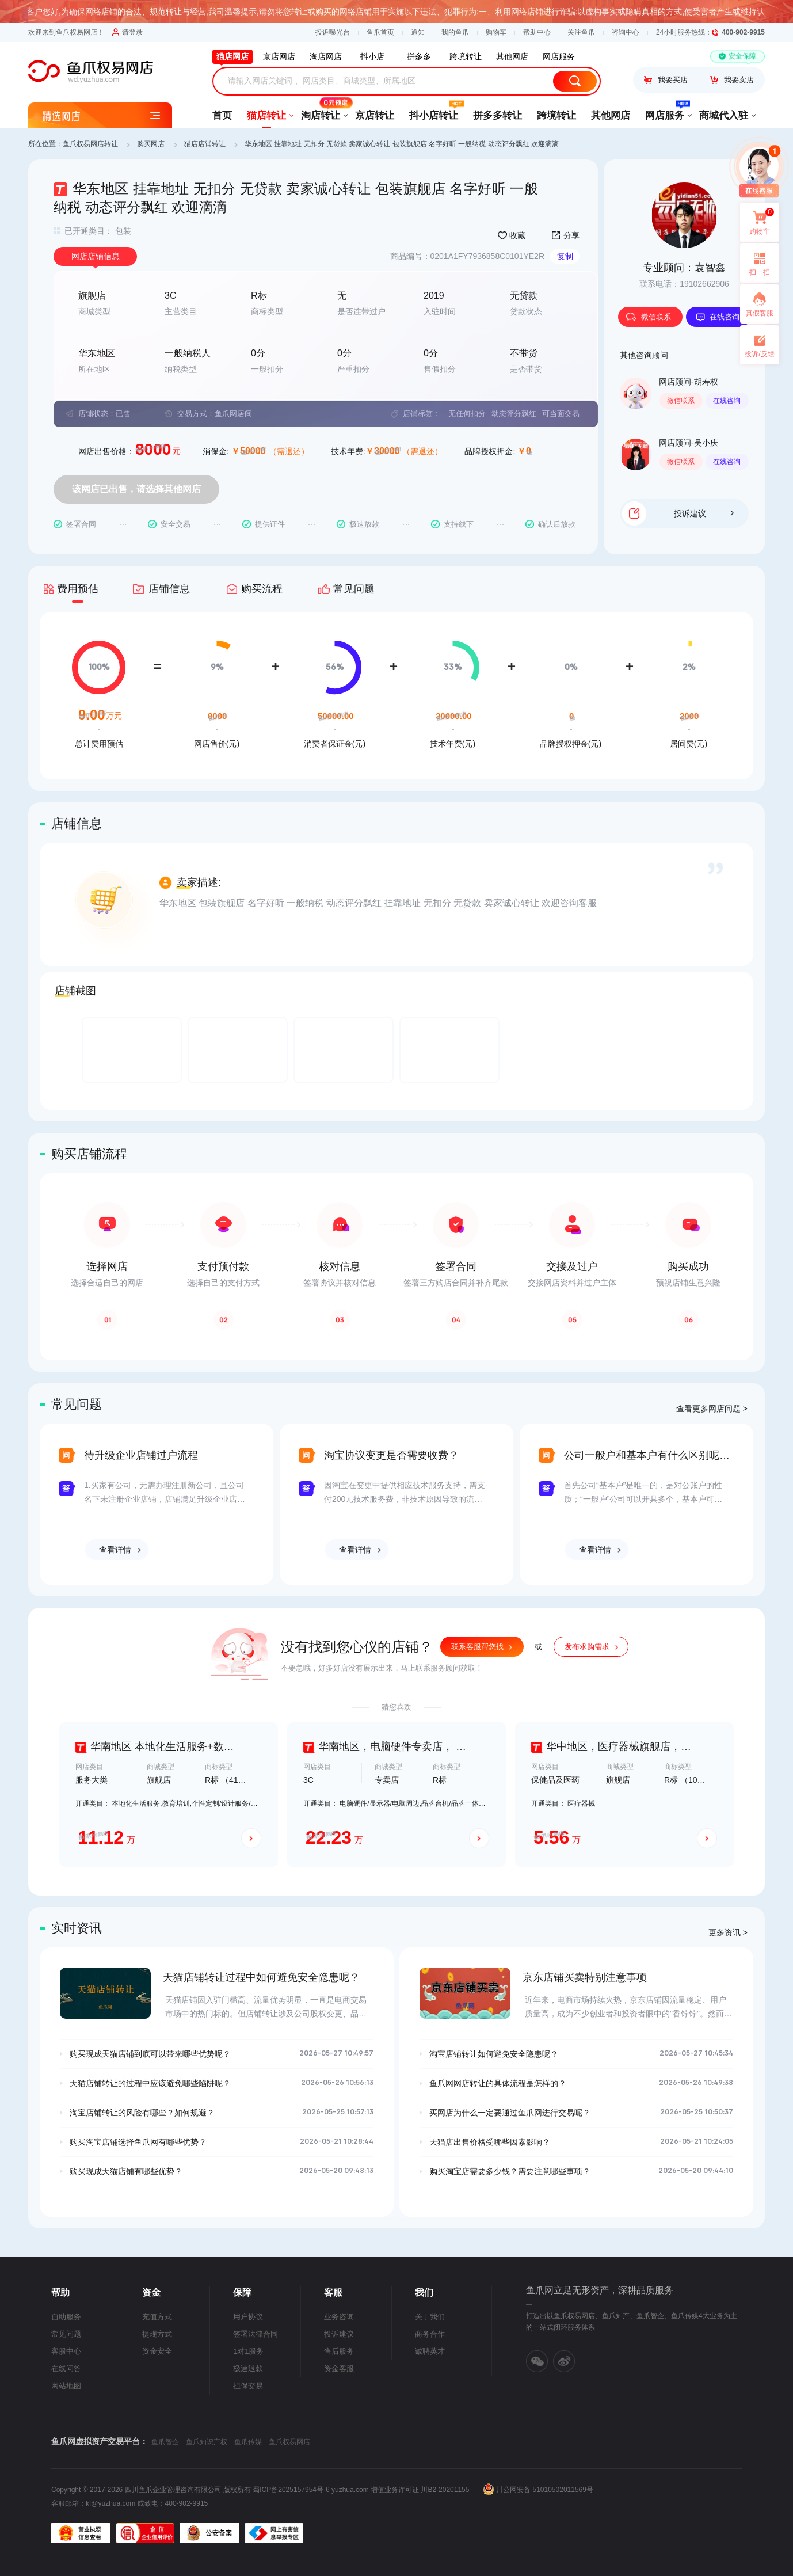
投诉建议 (704, 513)
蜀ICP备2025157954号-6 (291, 2490)
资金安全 (157, 2351)
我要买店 (666, 79)
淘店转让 (320, 111)
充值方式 (157, 2316)
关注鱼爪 (581, 32)
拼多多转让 (497, 115)
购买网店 (151, 144)
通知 (418, 32)
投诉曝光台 (332, 32)
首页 (222, 115)
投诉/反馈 (759, 354)
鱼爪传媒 (248, 2442)
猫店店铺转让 (205, 144)
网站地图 (66, 2385)
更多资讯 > (728, 1932)
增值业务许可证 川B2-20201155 (420, 2490)
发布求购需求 (587, 1646)
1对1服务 (248, 2351)
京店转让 (374, 115)
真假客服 (759, 313)
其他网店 (610, 115)
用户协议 (248, 2316)
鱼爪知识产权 (206, 2442)
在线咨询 (717, 317)
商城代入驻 (723, 115)
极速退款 (248, 2368)
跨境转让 (556, 115)
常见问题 (66, 2334)
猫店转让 (266, 115)
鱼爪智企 (165, 2442)
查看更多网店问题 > (712, 1408)
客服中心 (66, 2351)
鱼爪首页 (380, 32)
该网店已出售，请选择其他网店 (136, 489)
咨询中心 (625, 32)
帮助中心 (537, 32)
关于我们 (430, 2316)
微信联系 (648, 317)
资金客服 (339, 2368)
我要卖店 (732, 79)
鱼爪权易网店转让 (90, 144)
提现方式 (157, 2334)
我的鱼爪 (455, 32)
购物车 (496, 32)
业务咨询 (339, 2316)
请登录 (127, 32)
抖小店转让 (433, 111)
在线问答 (66, 2368)
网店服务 (664, 111)
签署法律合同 (255, 2334)
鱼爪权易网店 (289, 2442)
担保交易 (248, 2385)
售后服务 (339, 2351)
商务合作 (430, 2334)
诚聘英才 (430, 2351)
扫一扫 (755, 263)
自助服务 (66, 2316)
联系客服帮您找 (477, 1646)
